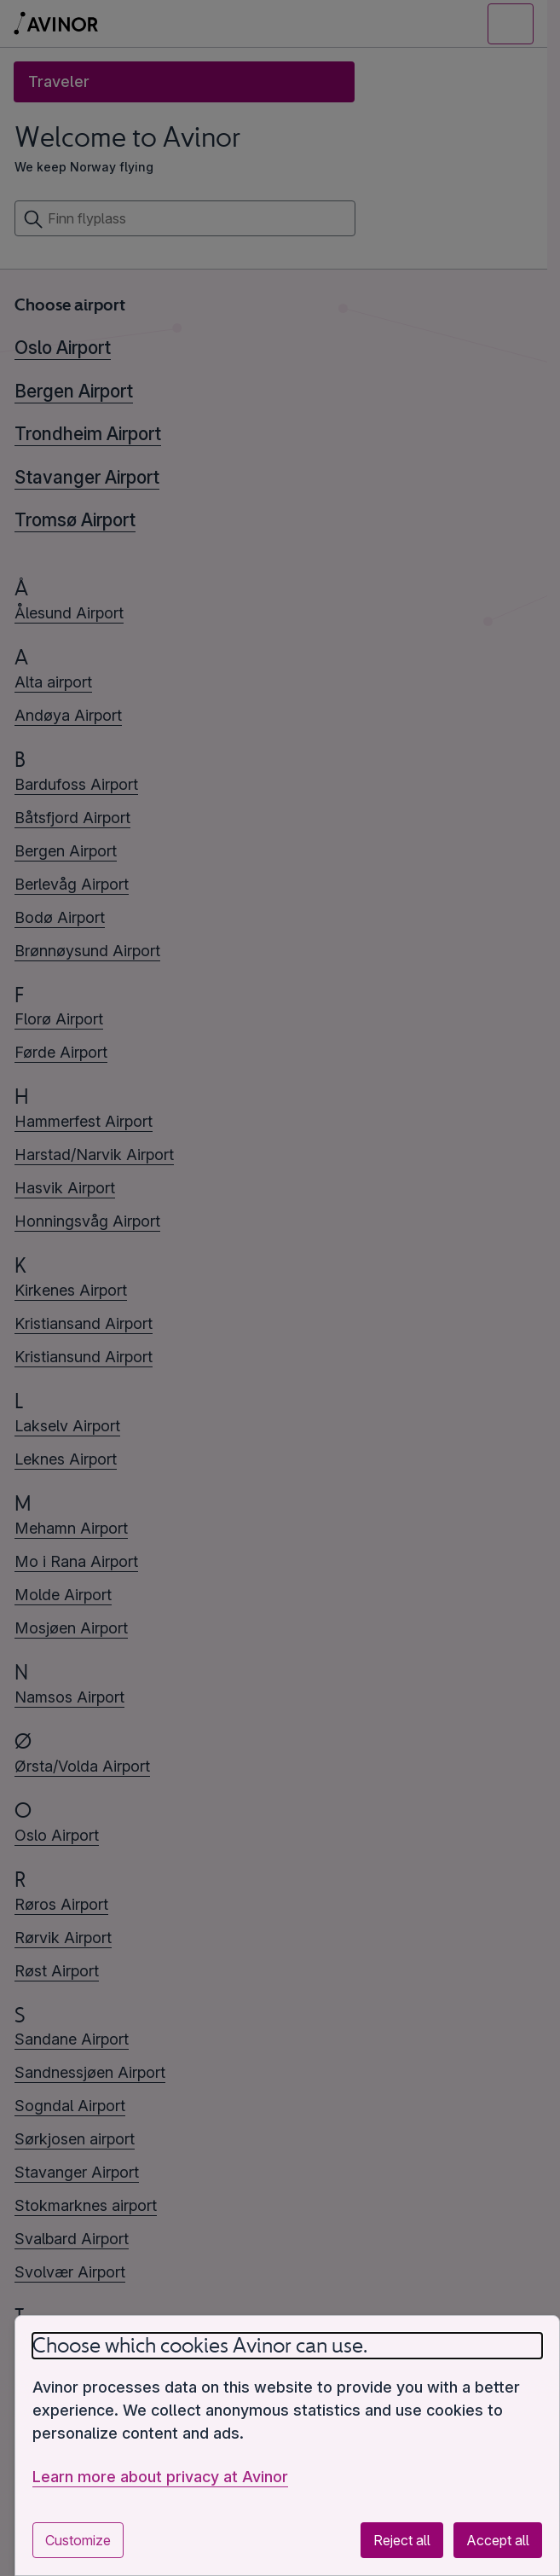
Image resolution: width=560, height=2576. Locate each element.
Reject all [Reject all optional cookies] (401, 2540)
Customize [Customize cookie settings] (78, 2540)
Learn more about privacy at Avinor (160, 2477)
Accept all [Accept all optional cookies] (497, 2540)
